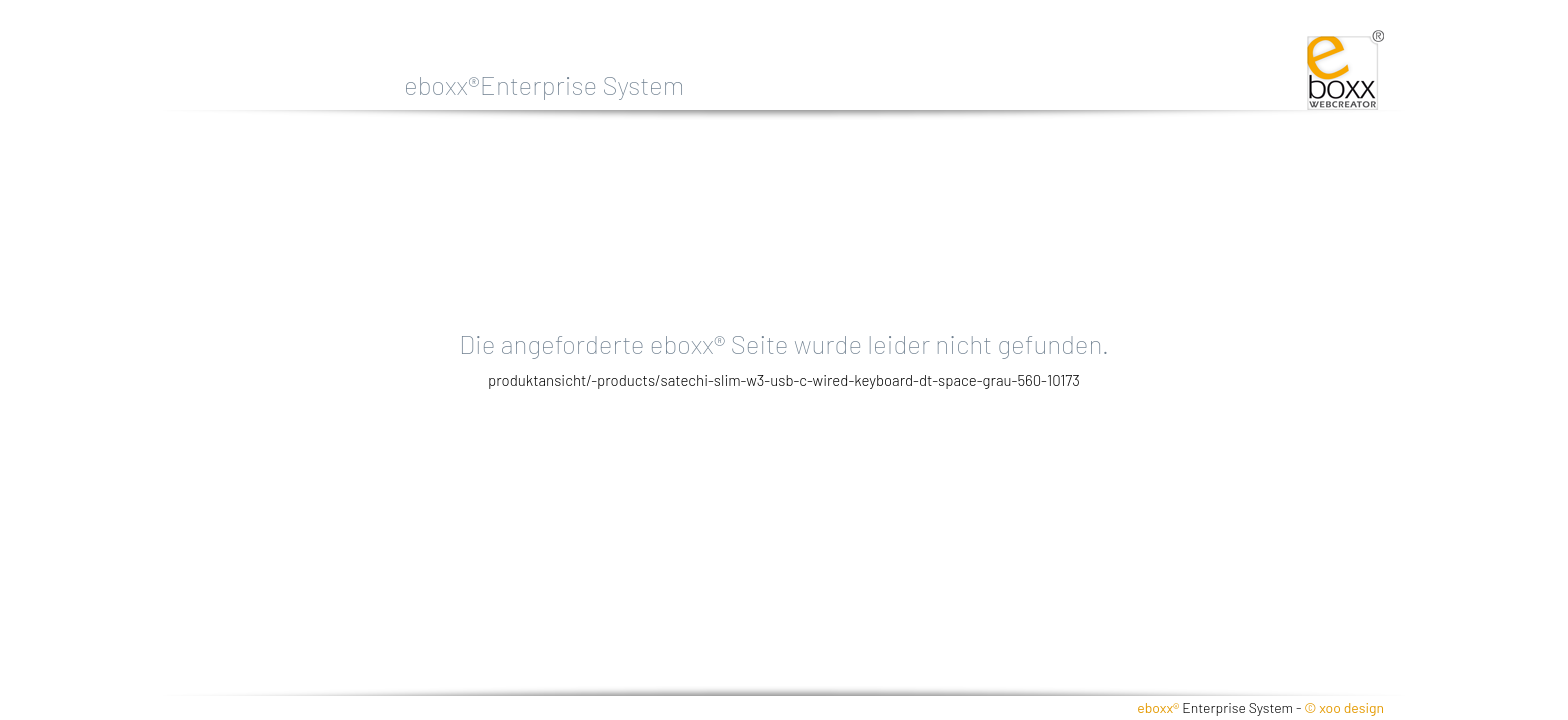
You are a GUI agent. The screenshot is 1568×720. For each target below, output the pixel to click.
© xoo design (1344, 707)
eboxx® (1158, 707)
